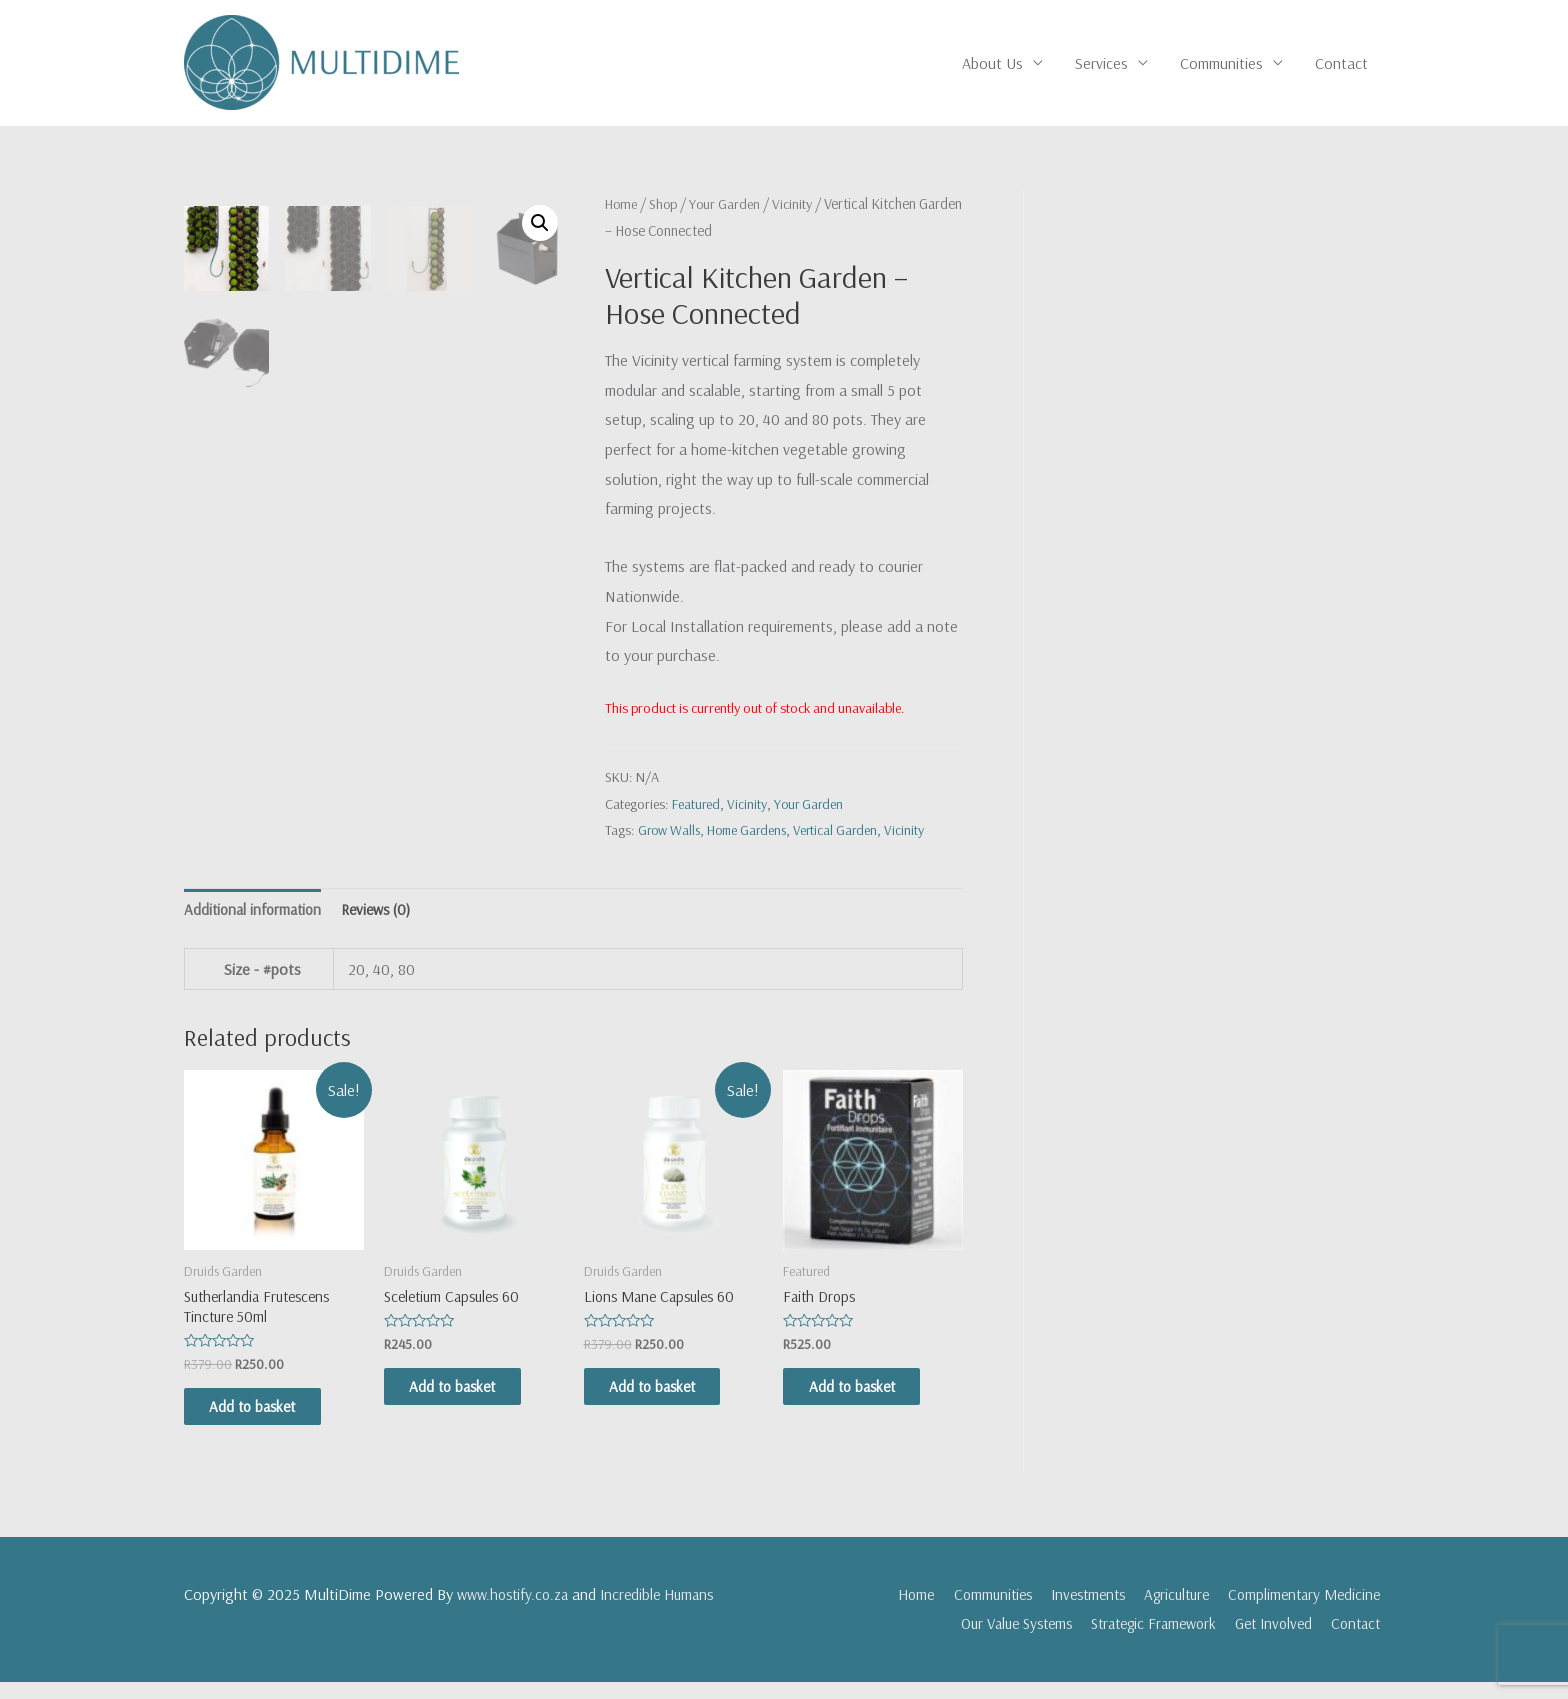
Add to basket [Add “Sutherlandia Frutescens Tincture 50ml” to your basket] (270, 1422)
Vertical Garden (844, 832)
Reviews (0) (386, 919)
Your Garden (730, 204)
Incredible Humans (668, 1611)
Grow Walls (670, 832)
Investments (1073, 1611)
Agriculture (1169, 1611)
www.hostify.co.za (516, 1611)
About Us (992, 64)
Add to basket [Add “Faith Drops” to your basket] (869, 1401)
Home (622, 204)
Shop (667, 204)
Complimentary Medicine (1304, 1611)
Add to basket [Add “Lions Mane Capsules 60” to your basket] (670, 1401)
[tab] (256, 920)
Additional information (256, 919)
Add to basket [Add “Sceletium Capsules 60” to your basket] (470, 1401)
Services (1101, 64)
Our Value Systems (991, 1641)
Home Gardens (752, 832)
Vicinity (800, 204)
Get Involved (1269, 1641)
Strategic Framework (1140, 1641)
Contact (1341, 64)
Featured (696, 805)
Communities (1221, 64)
